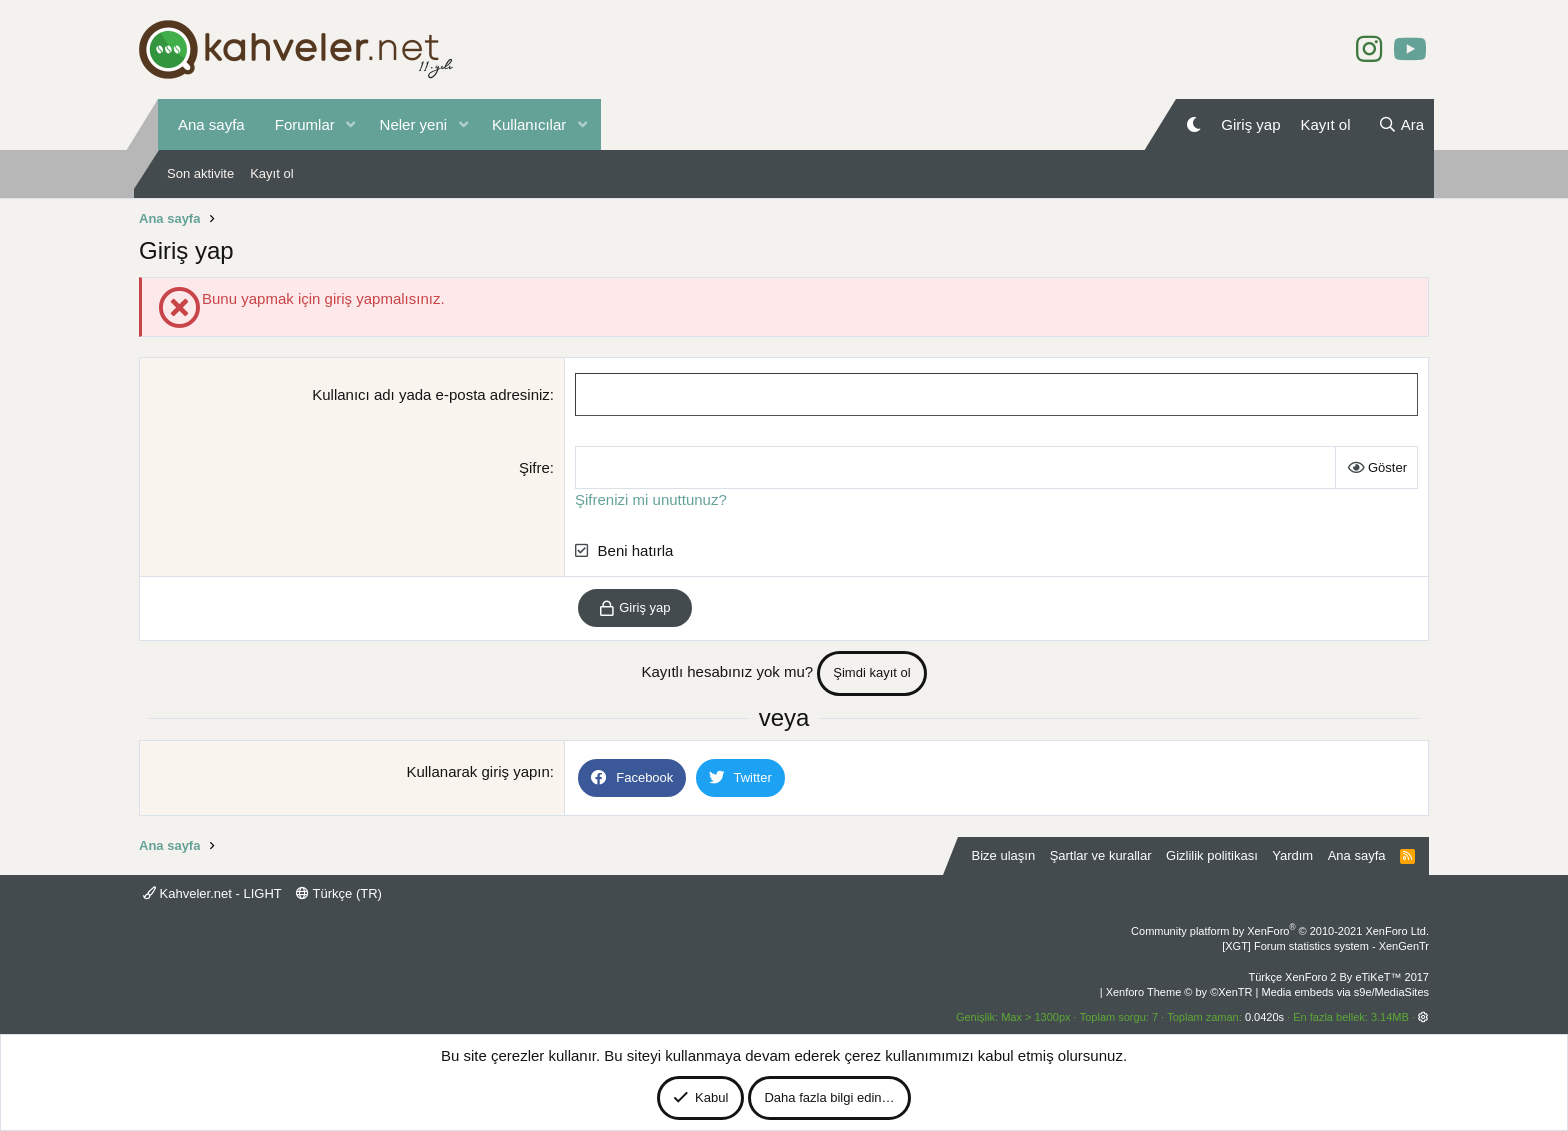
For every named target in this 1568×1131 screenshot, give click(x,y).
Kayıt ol (271, 173)
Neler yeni (414, 124)
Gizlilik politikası (1212, 855)
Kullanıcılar (529, 124)
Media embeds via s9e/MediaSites (1345, 992)
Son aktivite (200, 173)
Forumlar (305, 124)
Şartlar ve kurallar (1101, 855)
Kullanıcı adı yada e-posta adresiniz (431, 394)
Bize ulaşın (1004, 855)
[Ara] (1401, 124)
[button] (351, 124)
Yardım (1292, 855)
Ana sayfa (211, 124)
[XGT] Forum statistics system (1325, 946)
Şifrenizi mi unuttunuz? (651, 499)
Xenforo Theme (1179, 992)
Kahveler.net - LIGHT (212, 893)
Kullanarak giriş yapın (477, 771)
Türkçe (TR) (339, 893)
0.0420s (1264, 1017)
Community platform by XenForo (1280, 931)
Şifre (534, 467)
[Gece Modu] (1193, 124)
